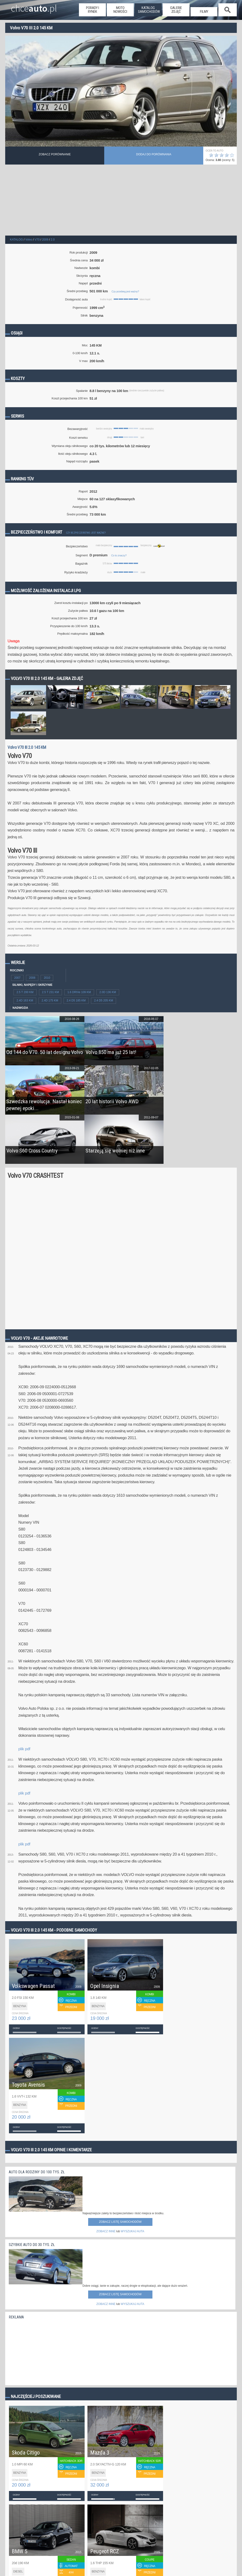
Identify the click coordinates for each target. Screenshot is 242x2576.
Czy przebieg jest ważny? (125, 291)
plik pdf (24, 1749)
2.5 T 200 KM (25, 992)
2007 (17, 977)
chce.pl (34, 6)
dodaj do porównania (153, 154)
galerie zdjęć (176, 10)
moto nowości (120, 10)
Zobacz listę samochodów (120, 2221)
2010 (47, 977)
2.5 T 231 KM (50, 992)
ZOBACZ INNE (106, 2231)
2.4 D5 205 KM (103, 1000)
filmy (204, 11)
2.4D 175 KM (50, 1000)
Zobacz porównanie (55, 154)
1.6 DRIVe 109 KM (79, 992)
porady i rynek (92, 10)
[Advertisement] (121, 200)
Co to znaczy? (118, 555)
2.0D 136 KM (107, 992)
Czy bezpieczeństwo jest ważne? (86, 532)
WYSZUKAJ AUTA (132, 2231)
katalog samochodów (149, 10)
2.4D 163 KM (25, 1000)
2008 (32, 977)
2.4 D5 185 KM (76, 1000)
